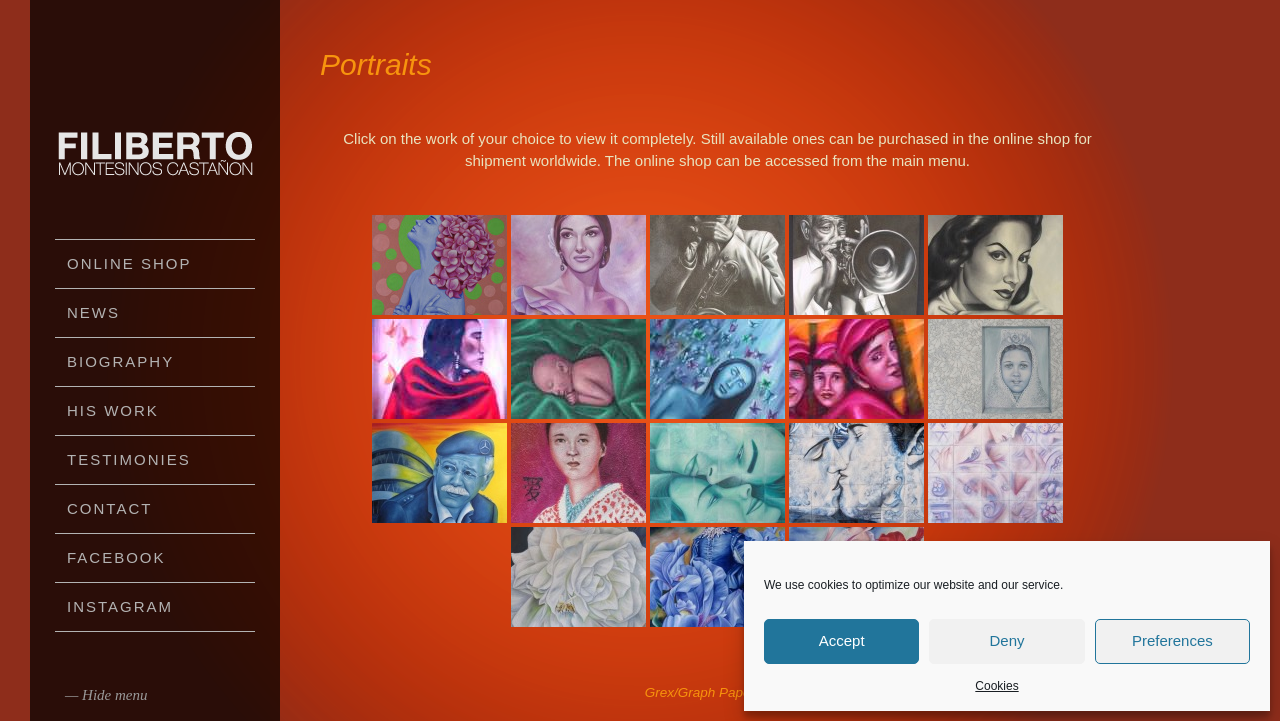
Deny (1006, 640)
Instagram (120, 606)
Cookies (996, 686)
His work (113, 410)
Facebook (116, 557)
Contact (109, 508)
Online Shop (129, 263)
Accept (842, 640)
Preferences (1172, 640)
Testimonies (129, 459)
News (93, 312)
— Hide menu (106, 695)
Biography (120, 361)
